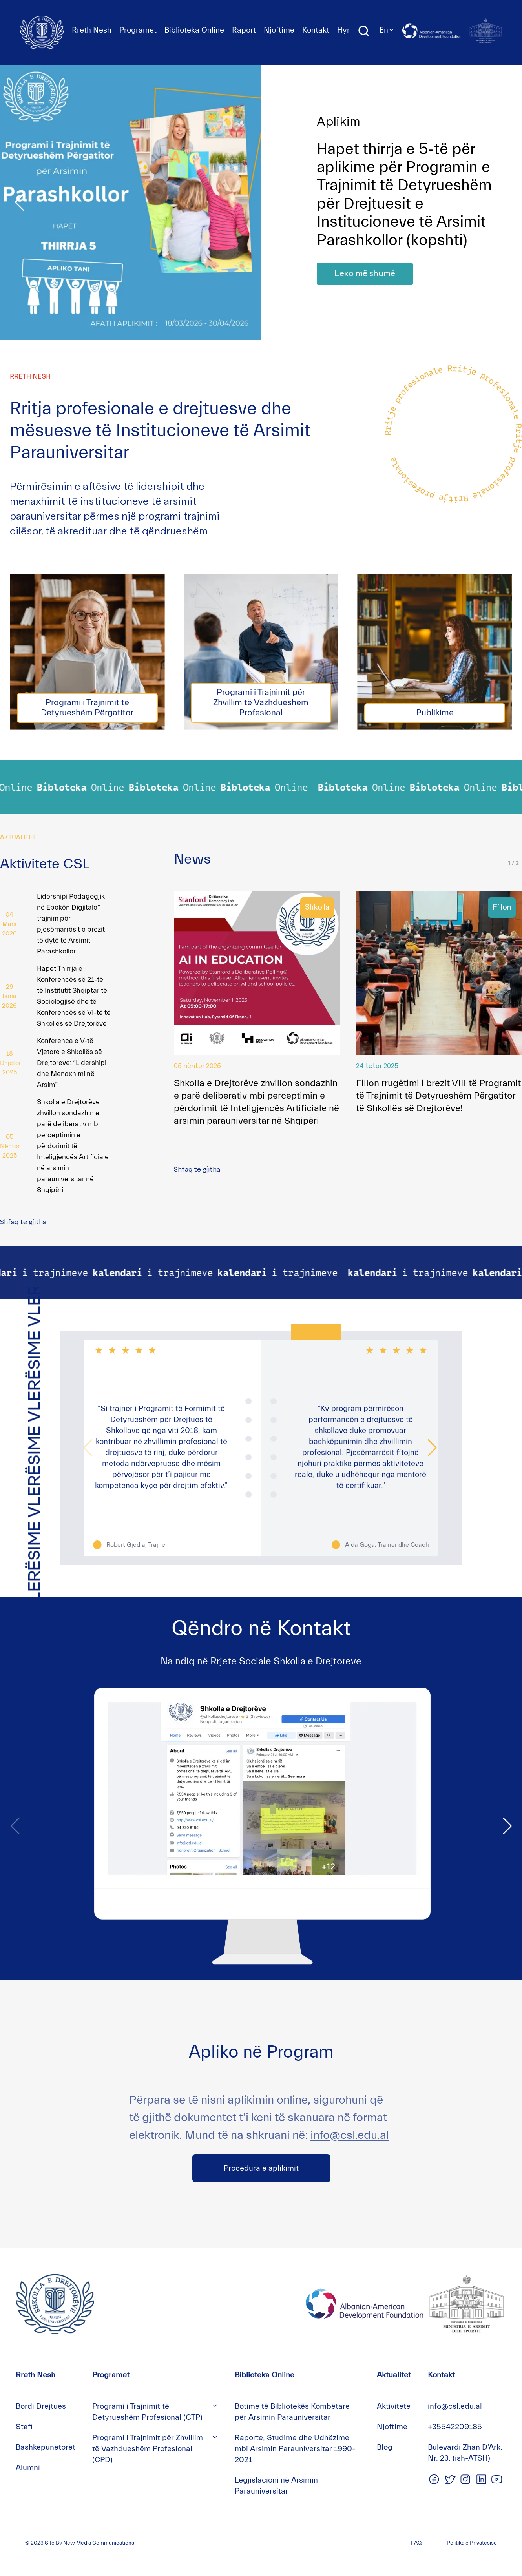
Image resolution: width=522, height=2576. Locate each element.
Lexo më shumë (364, 274)
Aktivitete (394, 2406)
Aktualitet (394, 2374)
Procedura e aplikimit (261, 2168)
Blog (384, 2447)
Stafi (24, 2426)
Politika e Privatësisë (472, 2543)
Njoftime (279, 30)
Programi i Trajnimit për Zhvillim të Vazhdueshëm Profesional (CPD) (147, 2448)
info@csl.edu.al (349, 2135)
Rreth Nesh (91, 30)
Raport (244, 30)
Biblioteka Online (194, 30)
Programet (138, 30)
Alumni (28, 2467)
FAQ (416, 2543)
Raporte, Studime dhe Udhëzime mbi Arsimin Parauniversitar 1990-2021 (295, 2448)
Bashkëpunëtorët (45, 2447)
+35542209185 (455, 2426)
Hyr (343, 30)
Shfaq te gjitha (23, 1222)
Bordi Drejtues (41, 2406)
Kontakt (315, 30)
